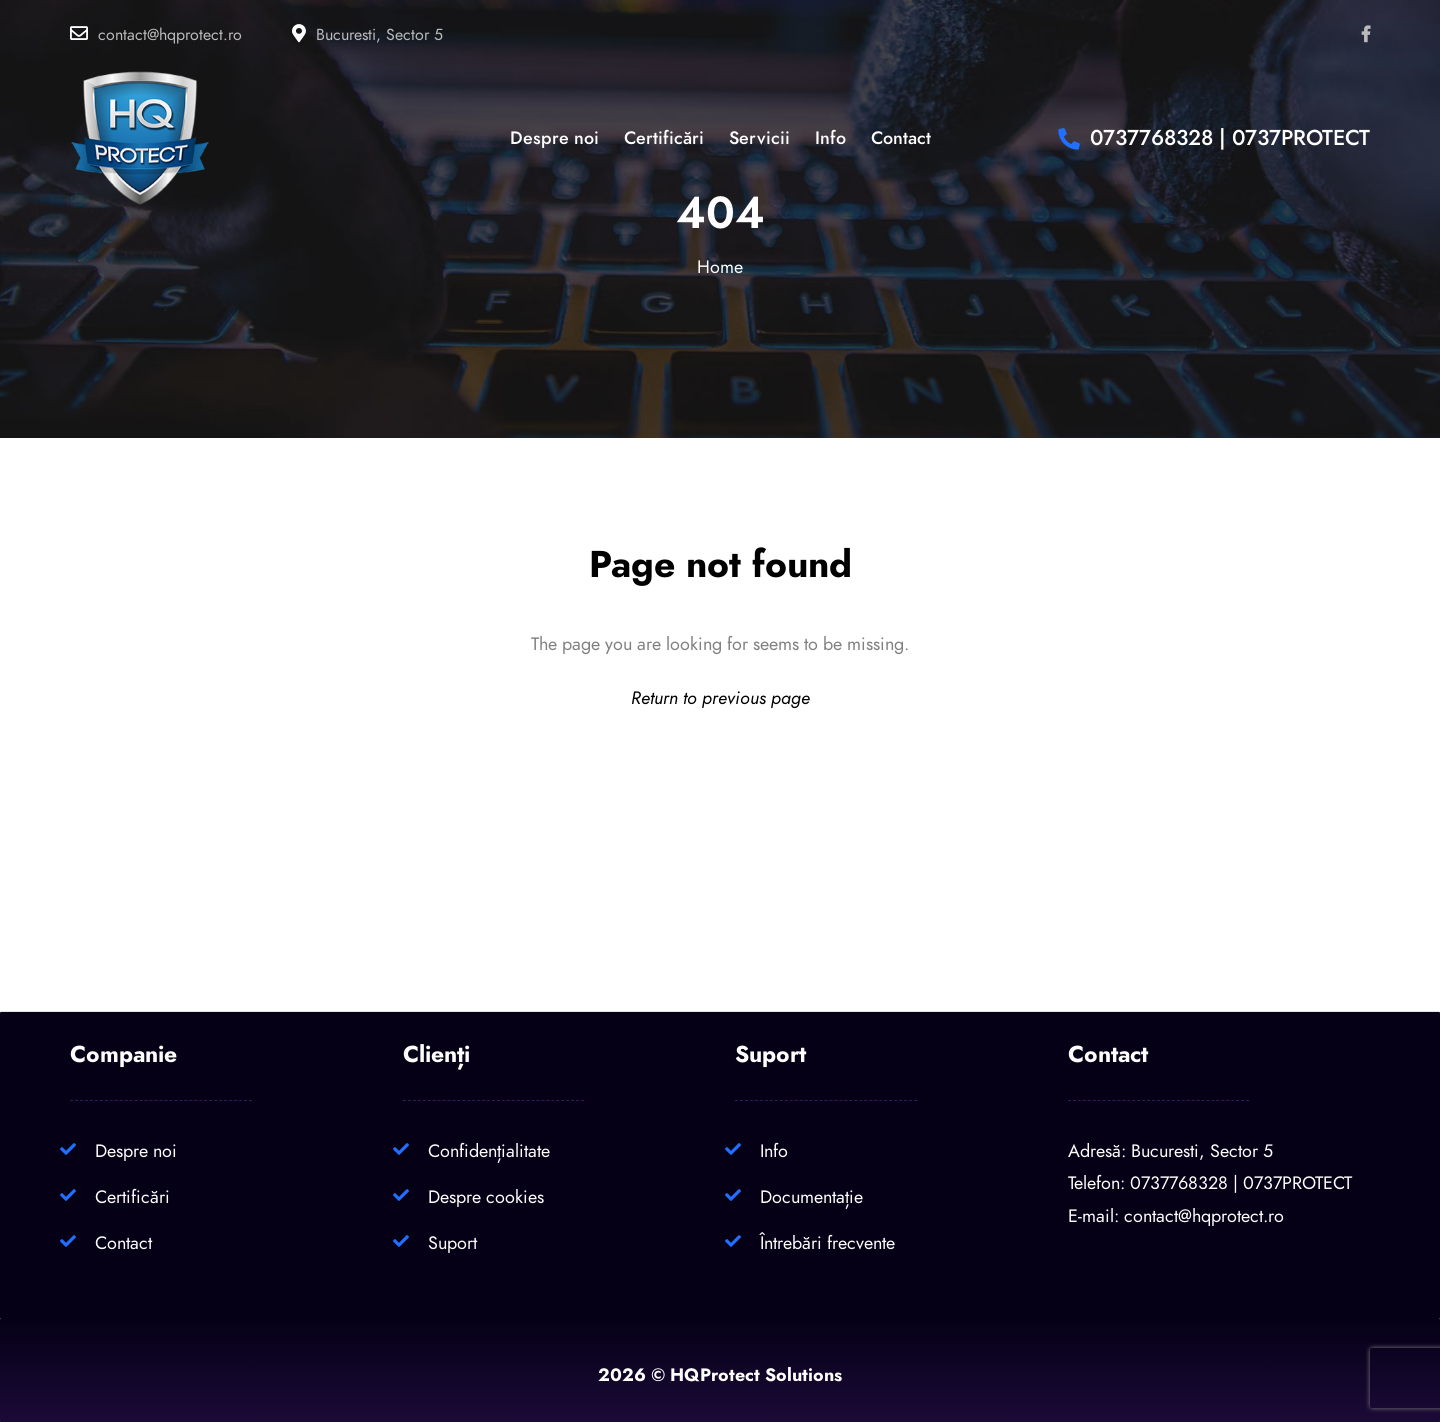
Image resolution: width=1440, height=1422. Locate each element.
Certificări (132, 1196)
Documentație (811, 1196)
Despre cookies (486, 1196)
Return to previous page (720, 697)
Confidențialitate (489, 1150)
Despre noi (136, 1150)
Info (774, 1150)
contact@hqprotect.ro (170, 35)
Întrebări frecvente (827, 1242)
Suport (452, 1242)
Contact (123, 1242)
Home (720, 266)
